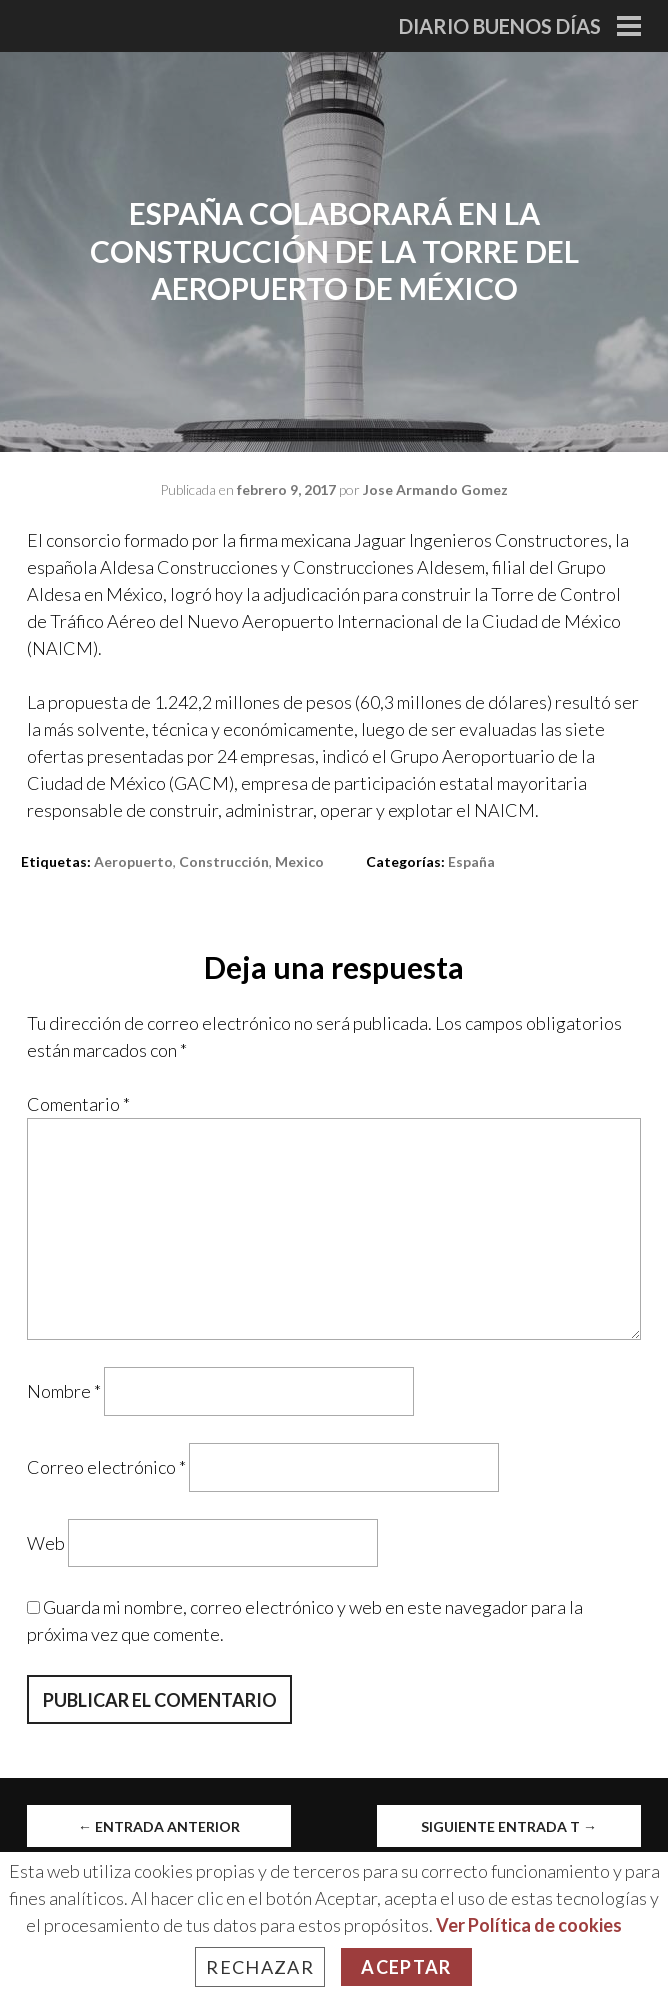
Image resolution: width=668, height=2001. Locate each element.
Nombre (64, 1391)
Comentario (78, 1104)
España (471, 861)
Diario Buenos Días (500, 26)
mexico (299, 861)
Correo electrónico (106, 1467)
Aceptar (406, 1967)
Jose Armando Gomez (435, 489)
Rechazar (260, 1967)
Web (46, 1542)
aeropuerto (133, 861)
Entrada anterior (159, 1826)
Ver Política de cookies (529, 1925)
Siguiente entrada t (509, 1826)
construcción (224, 861)
